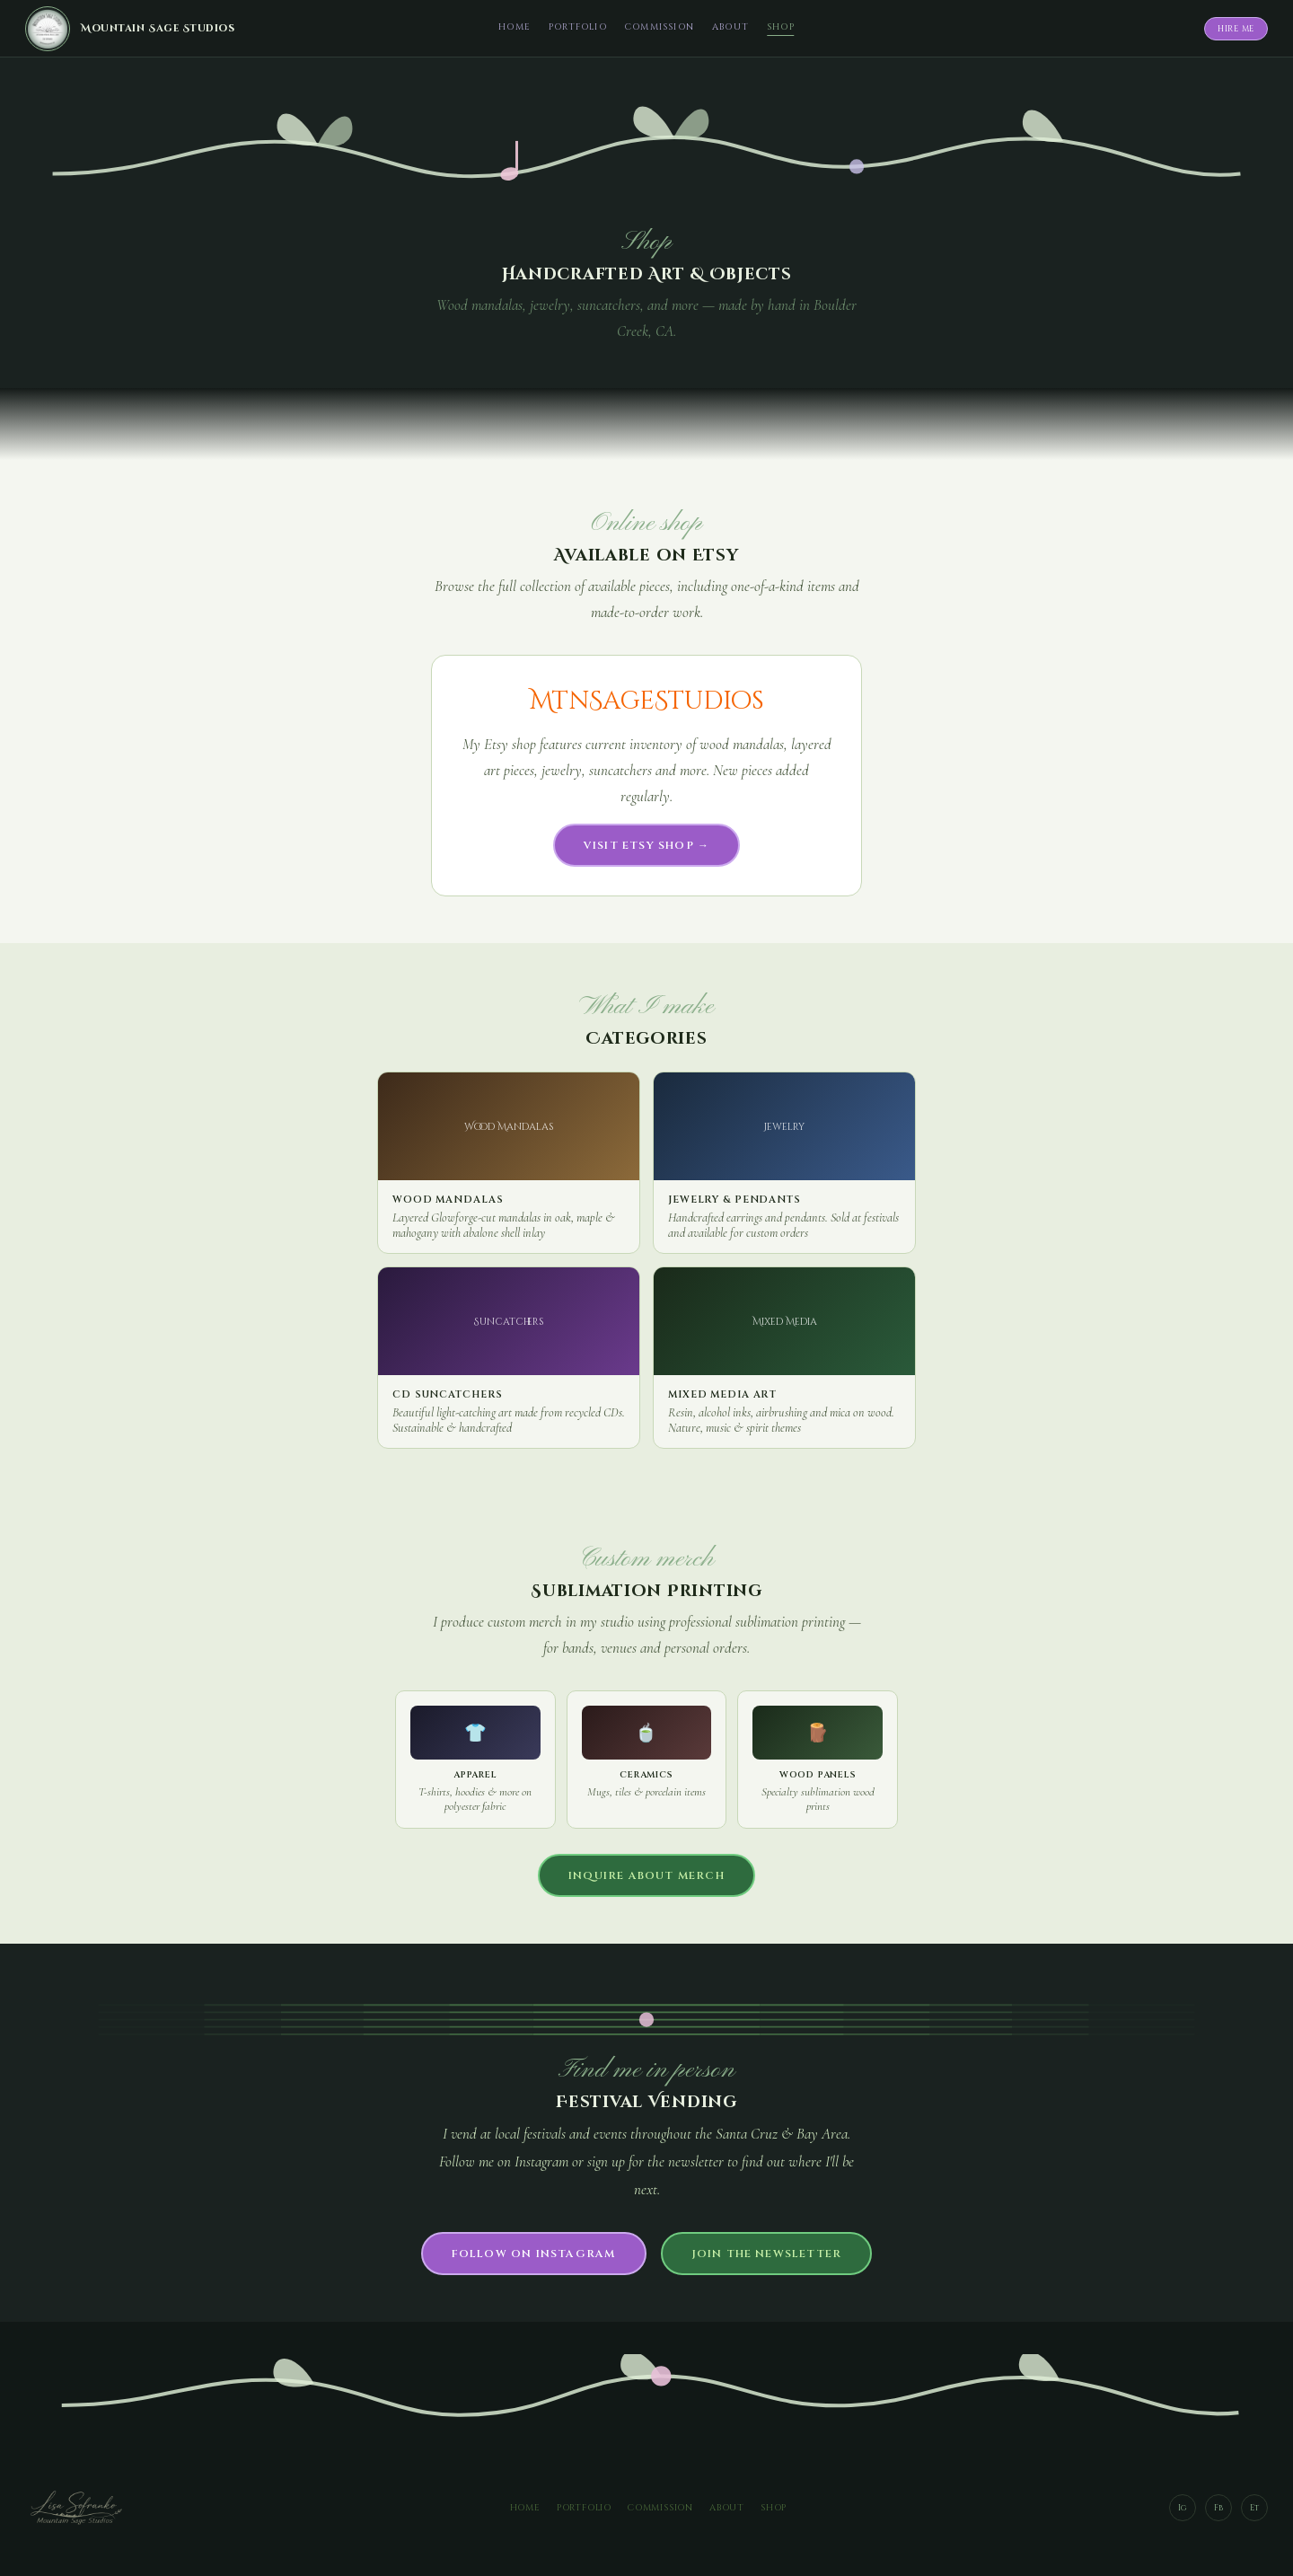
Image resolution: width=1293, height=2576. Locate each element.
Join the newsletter (766, 2253)
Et (1254, 2507)
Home (514, 27)
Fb (1218, 2507)
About (730, 27)
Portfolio (578, 27)
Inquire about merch (646, 1875)
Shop (781, 27)
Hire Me (1236, 28)
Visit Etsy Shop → (646, 845)
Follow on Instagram (534, 2253)
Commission (659, 27)
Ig (1182, 2507)
